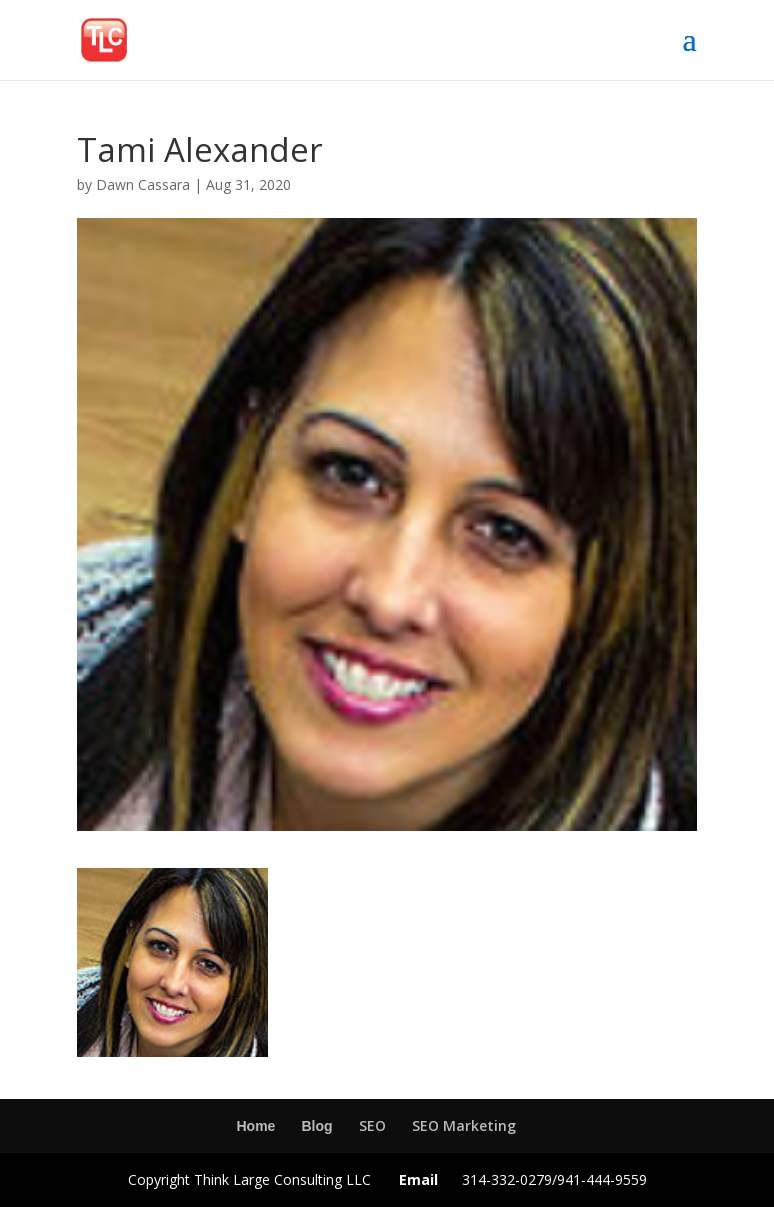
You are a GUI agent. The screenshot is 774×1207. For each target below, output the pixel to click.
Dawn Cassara (143, 184)
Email (418, 1179)
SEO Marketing (464, 1125)
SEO (372, 1125)
